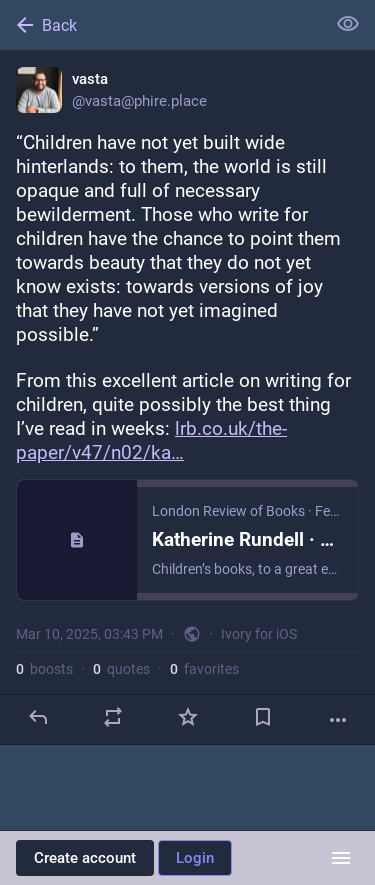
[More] (338, 720)
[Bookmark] (263, 717)
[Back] (160, 25)
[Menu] (341, 858)
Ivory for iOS (259, 634)
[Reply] (38, 717)
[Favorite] (188, 717)
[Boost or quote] (113, 717)
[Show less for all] (348, 24)
